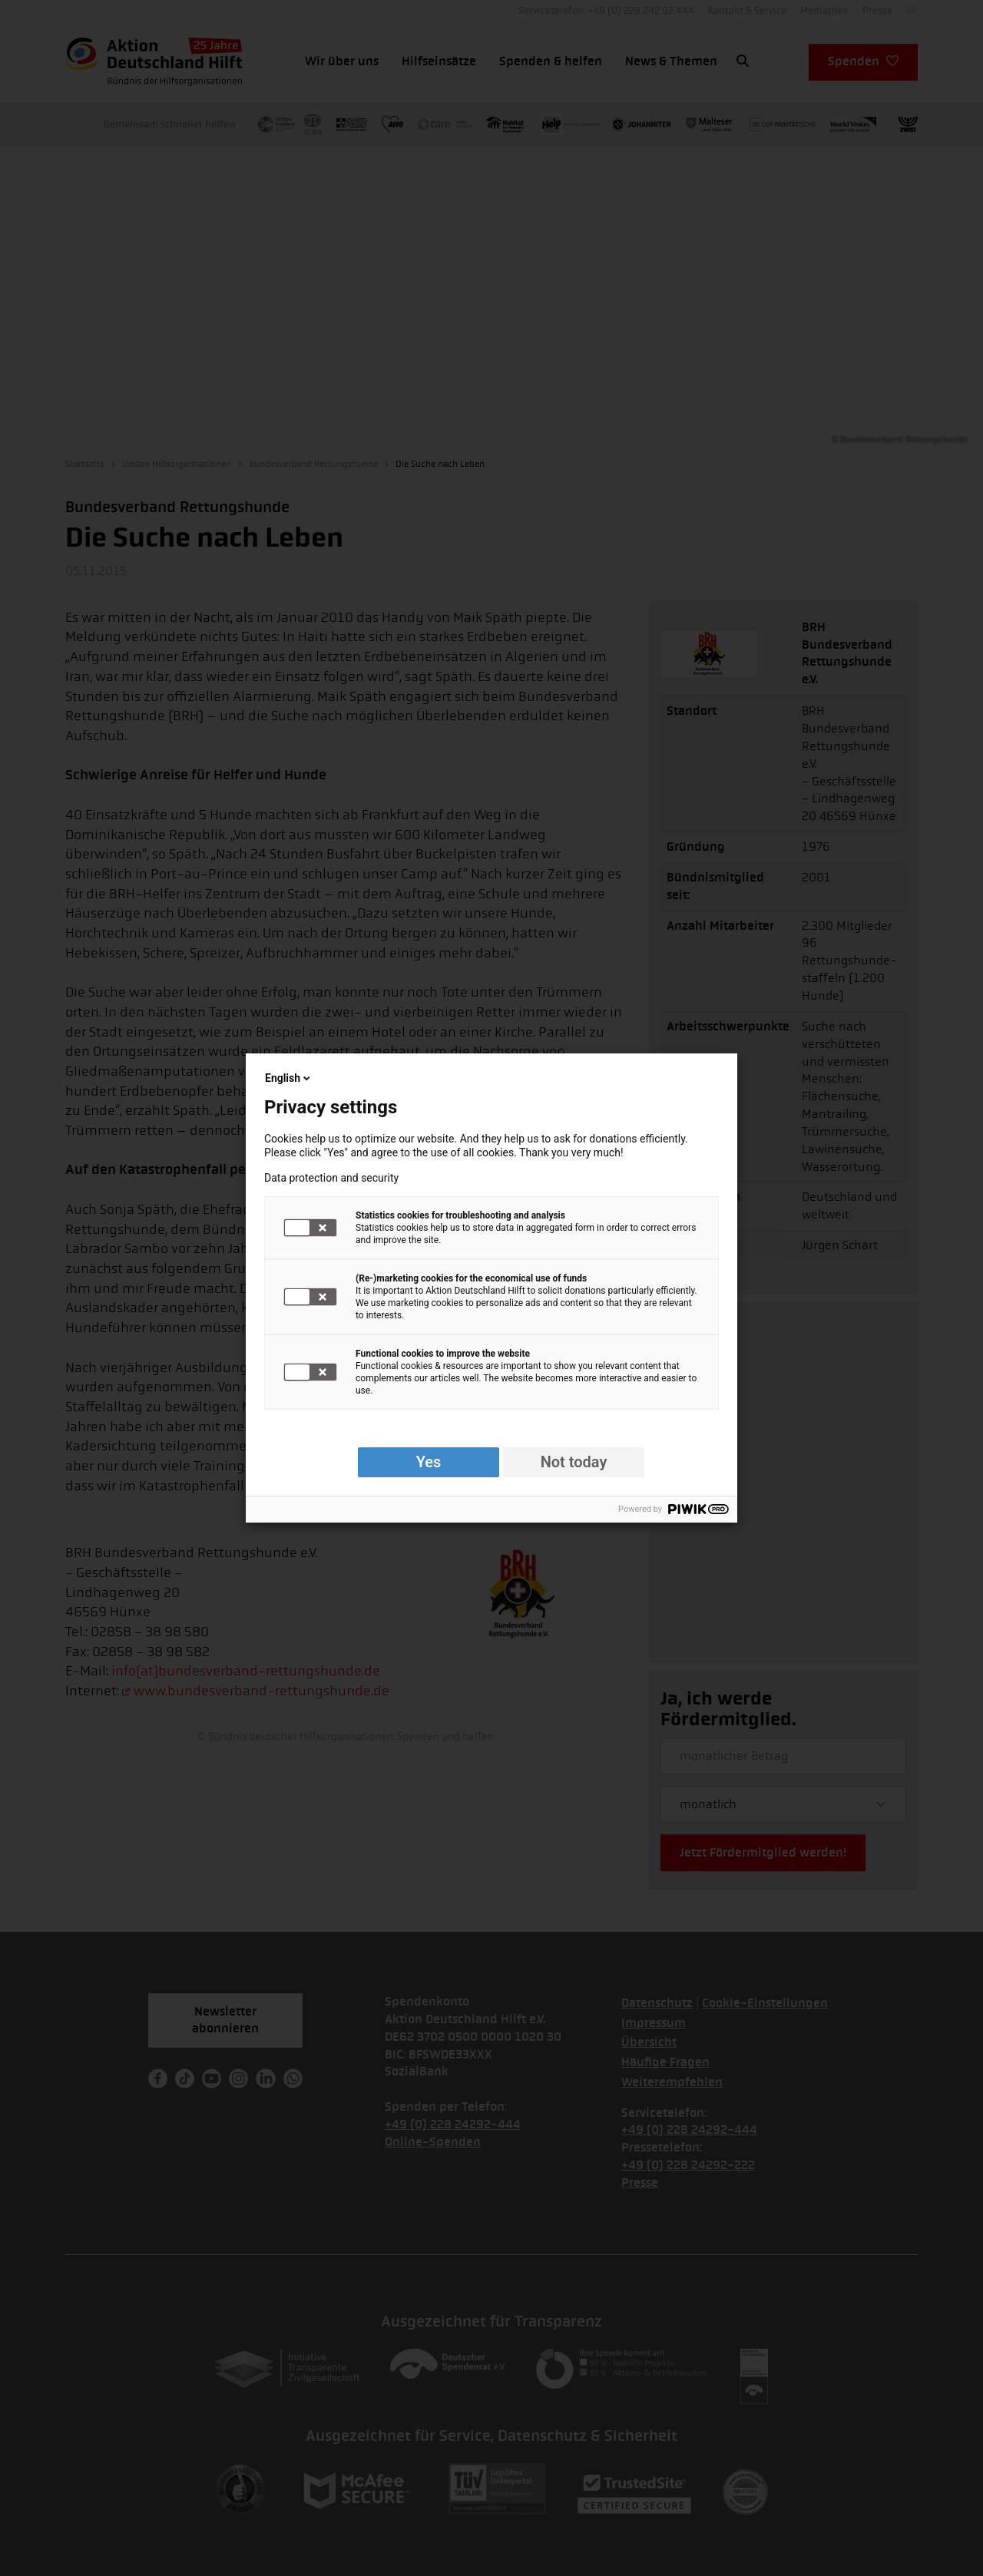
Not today (574, 1462)
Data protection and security (331, 1178)
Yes (429, 1462)
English (289, 1078)
